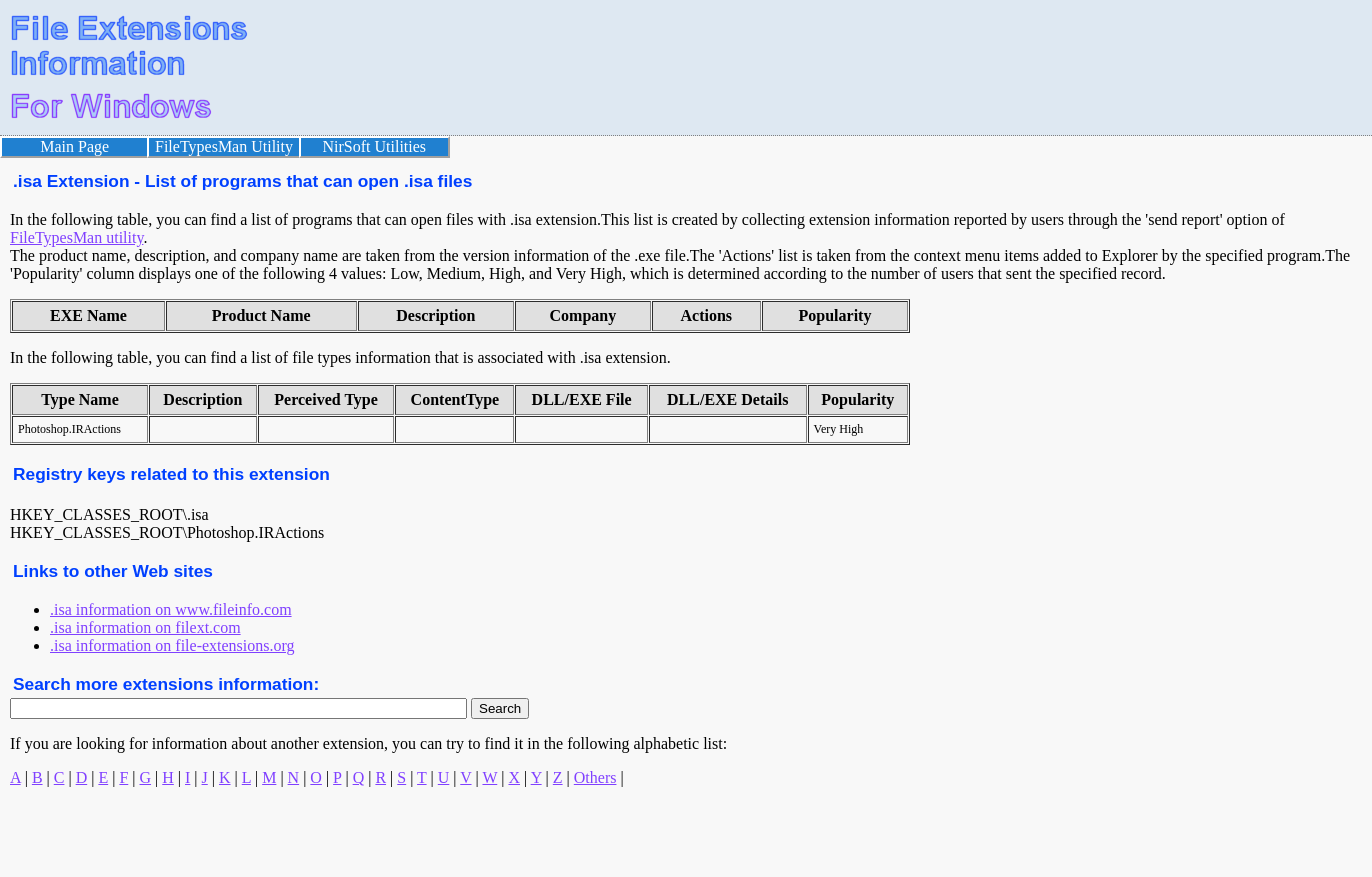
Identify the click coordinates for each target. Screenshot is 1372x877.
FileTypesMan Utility (224, 146)
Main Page (74, 146)
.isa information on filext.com (145, 627)
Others (595, 777)
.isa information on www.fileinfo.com (171, 609)
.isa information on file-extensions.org (172, 645)
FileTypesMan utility (76, 237)
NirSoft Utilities (375, 146)
